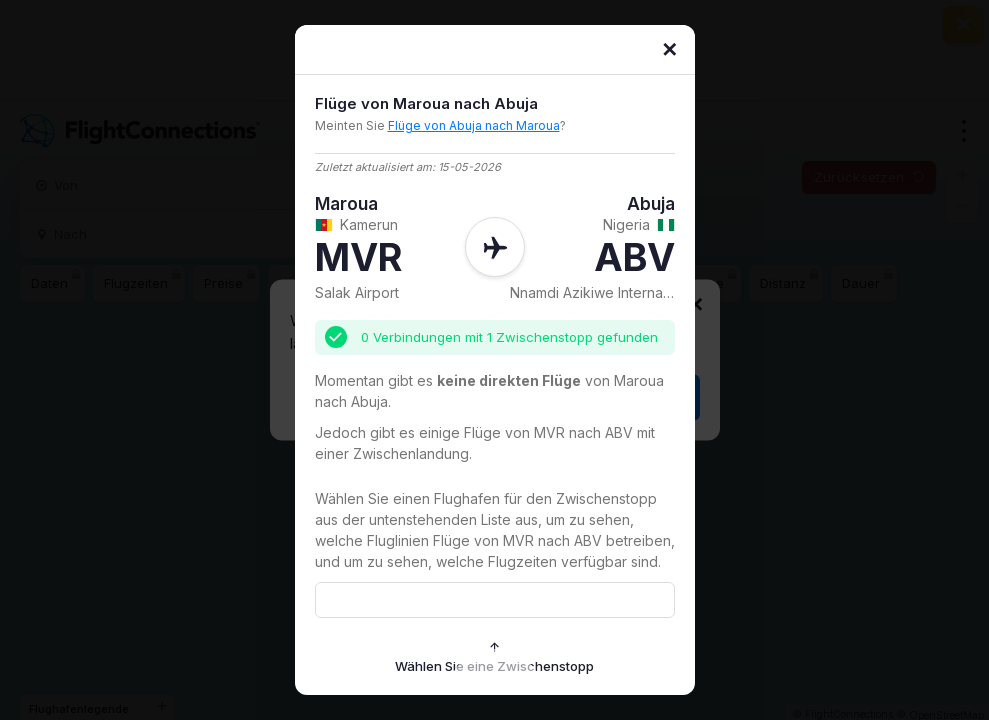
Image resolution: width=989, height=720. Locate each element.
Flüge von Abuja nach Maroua (474, 125)
